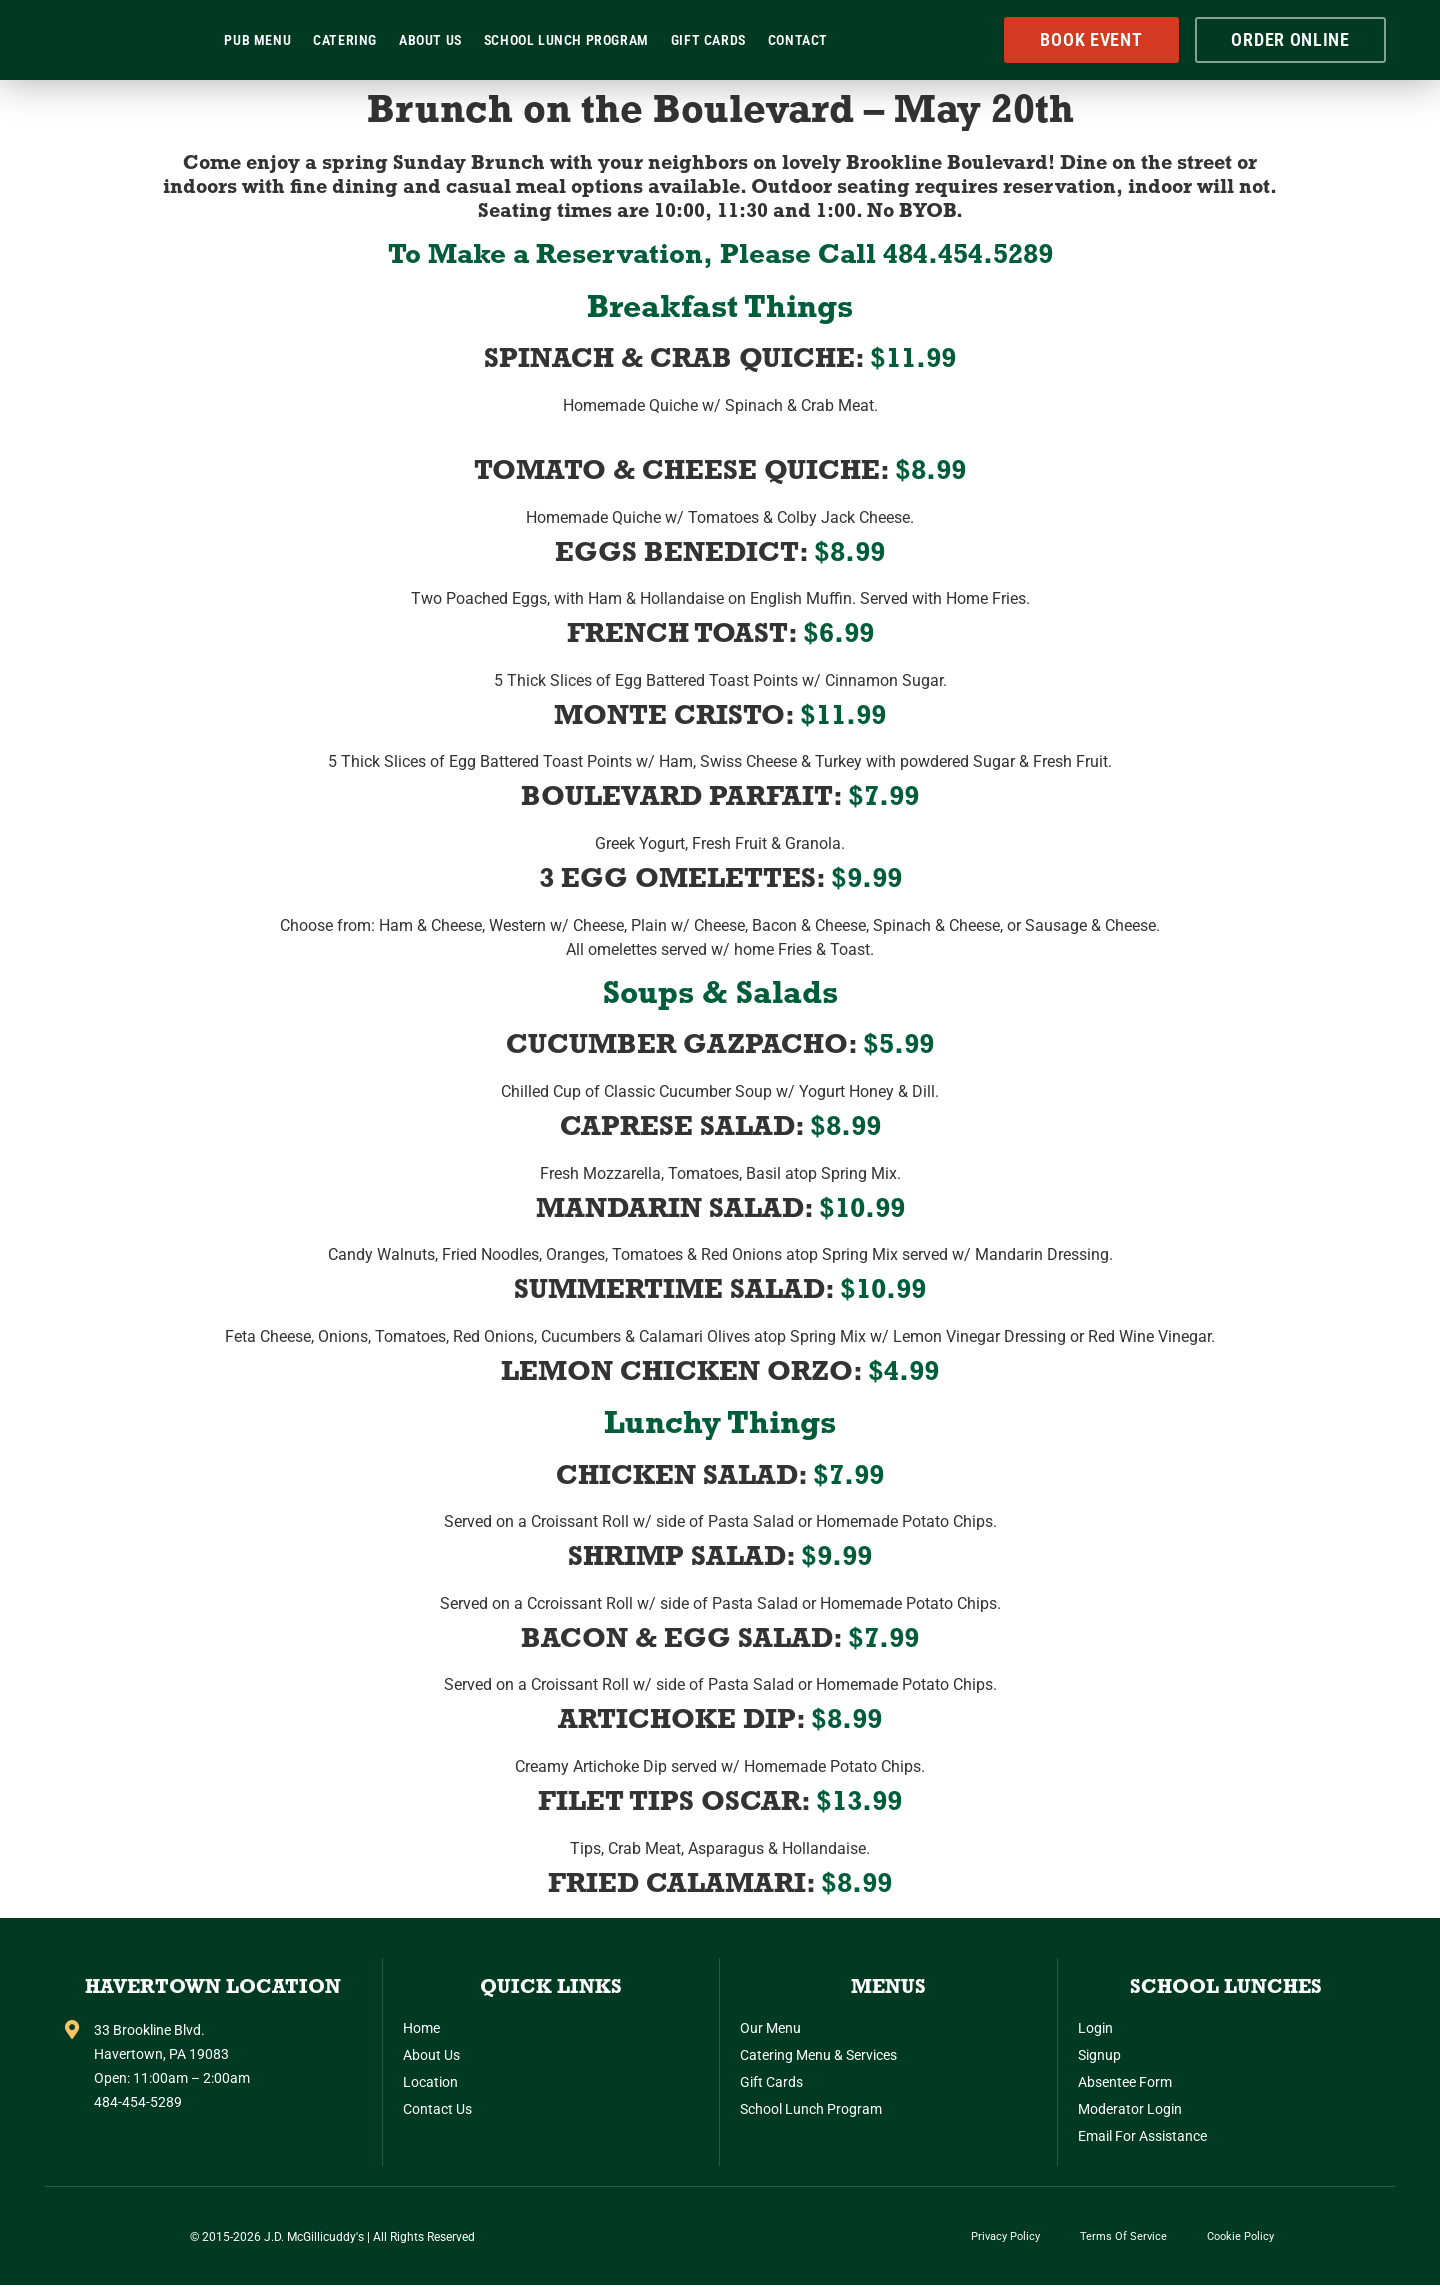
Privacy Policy (1005, 2238)
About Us (430, 40)
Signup (1099, 2055)
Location (430, 2082)
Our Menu (770, 2028)
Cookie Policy (1240, 2238)
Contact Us (437, 2109)
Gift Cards (708, 40)
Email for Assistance (1142, 2136)
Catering (345, 40)
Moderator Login (1130, 2109)
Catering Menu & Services (818, 2055)
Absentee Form (1125, 2082)
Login (1095, 2028)
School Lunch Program (566, 40)
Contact (798, 40)
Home (421, 2028)
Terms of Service (1123, 2238)
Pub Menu (257, 40)
